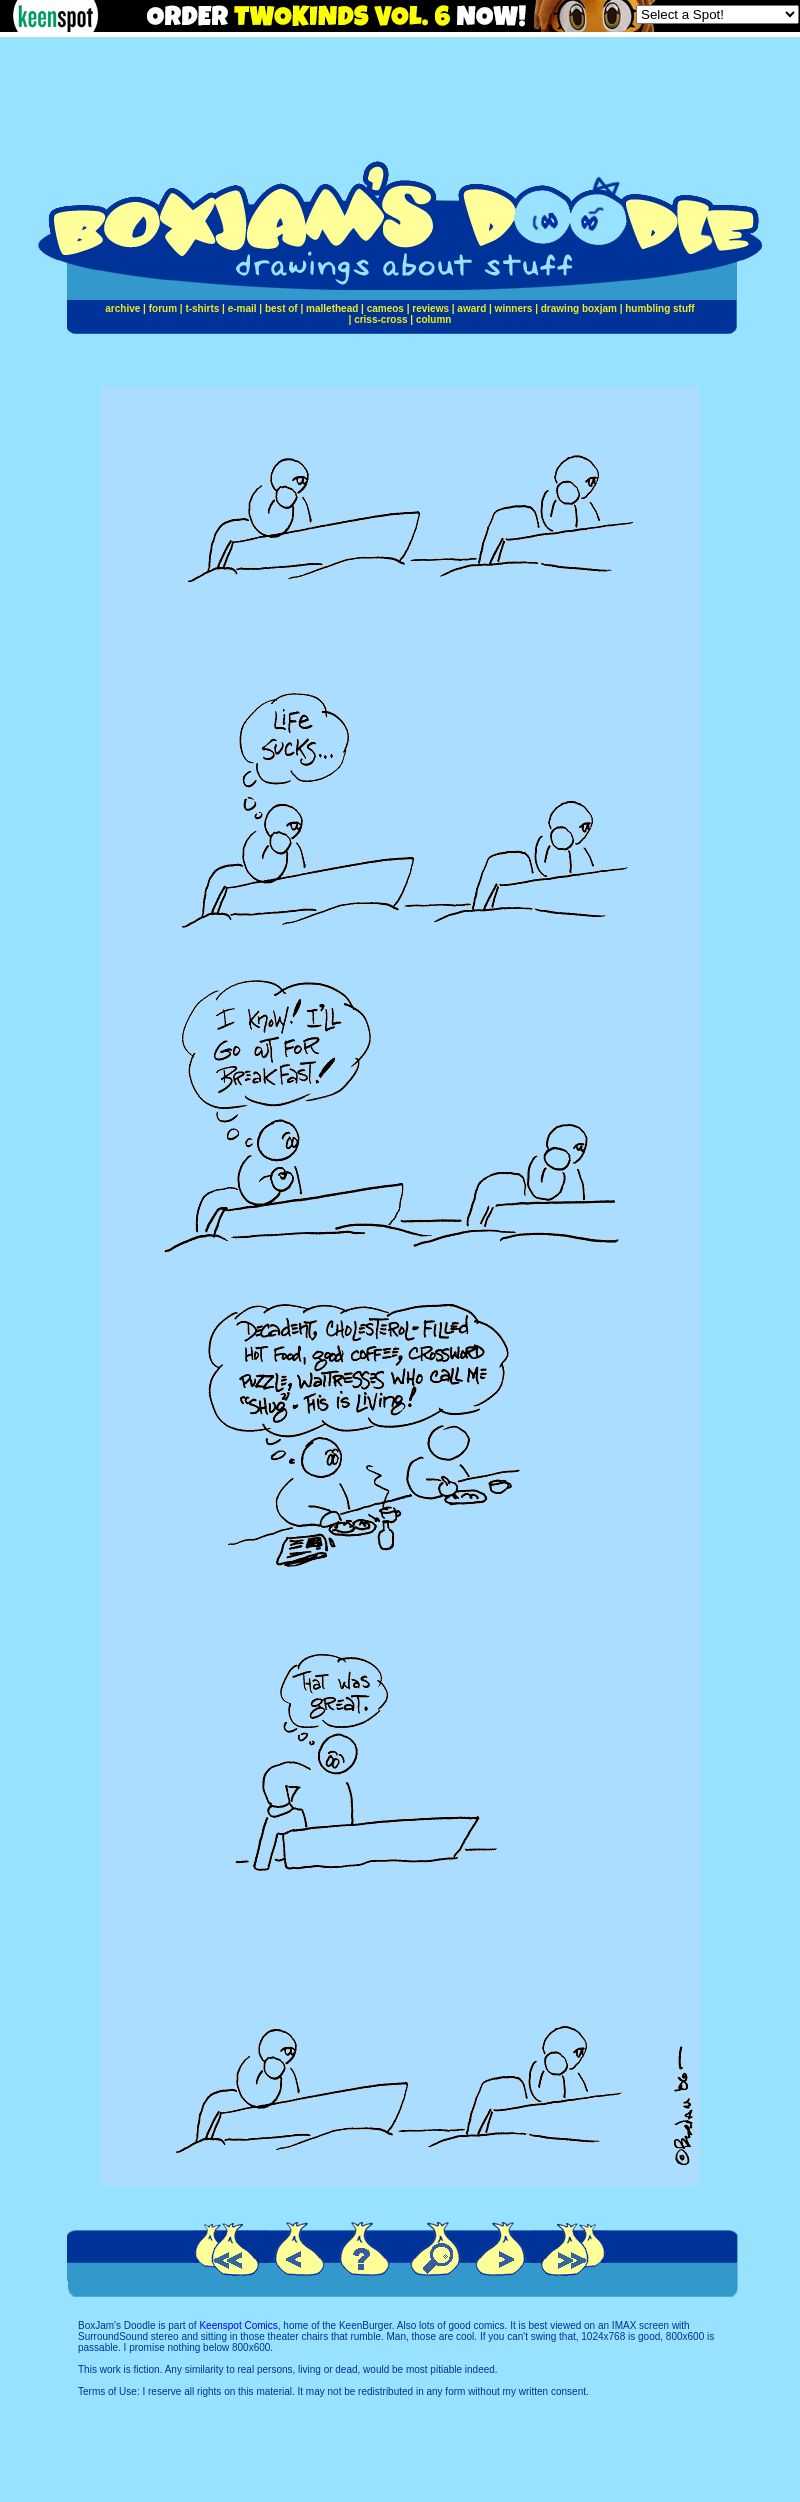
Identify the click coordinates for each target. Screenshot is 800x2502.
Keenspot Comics (238, 2325)
